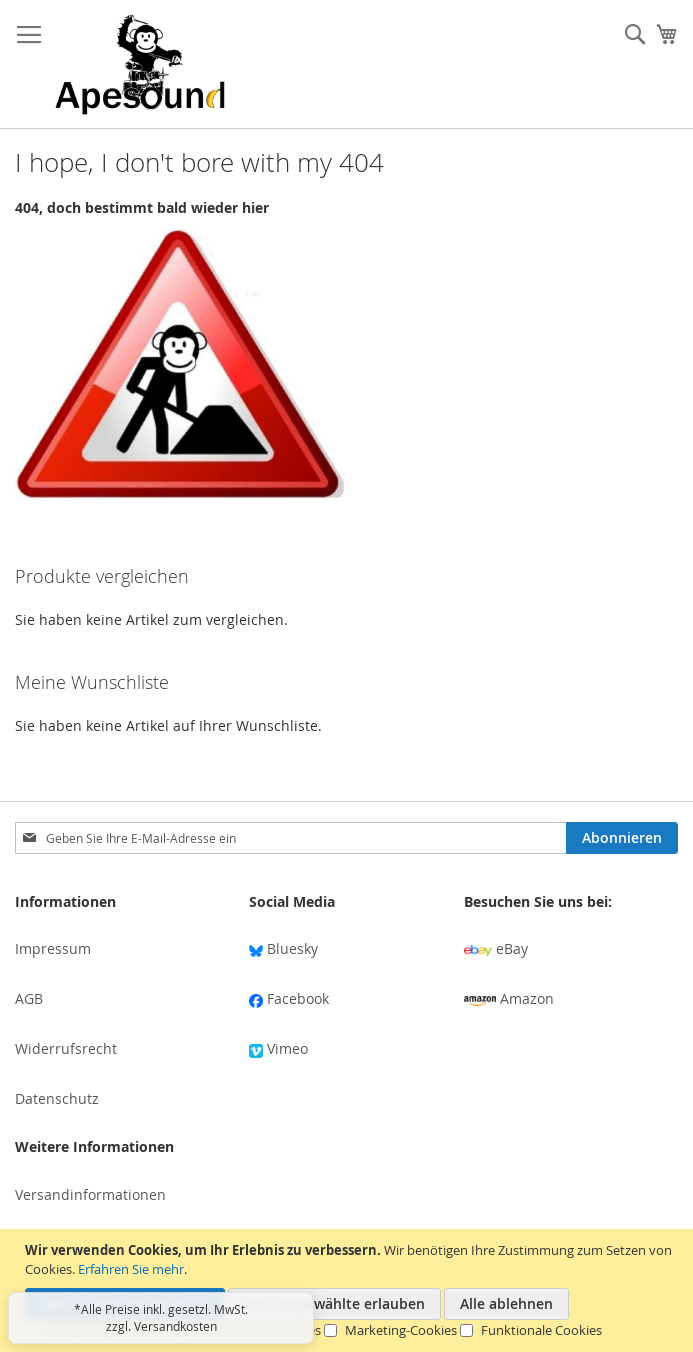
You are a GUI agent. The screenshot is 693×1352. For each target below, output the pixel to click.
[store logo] (140, 64)
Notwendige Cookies (107, 1330)
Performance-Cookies (257, 1330)
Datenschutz (57, 1098)
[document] (349, 1290)
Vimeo (278, 1048)
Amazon (509, 998)
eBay (496, 948)
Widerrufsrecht (66, 1048)
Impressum (53, 948)
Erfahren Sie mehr (131, 1269)
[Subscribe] (622, 838)
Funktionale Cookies (541, 1330)
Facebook (289, 998)
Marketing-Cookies (401, 1330)
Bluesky (283, 948)
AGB (29, 998)
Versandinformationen (90, 1194)
